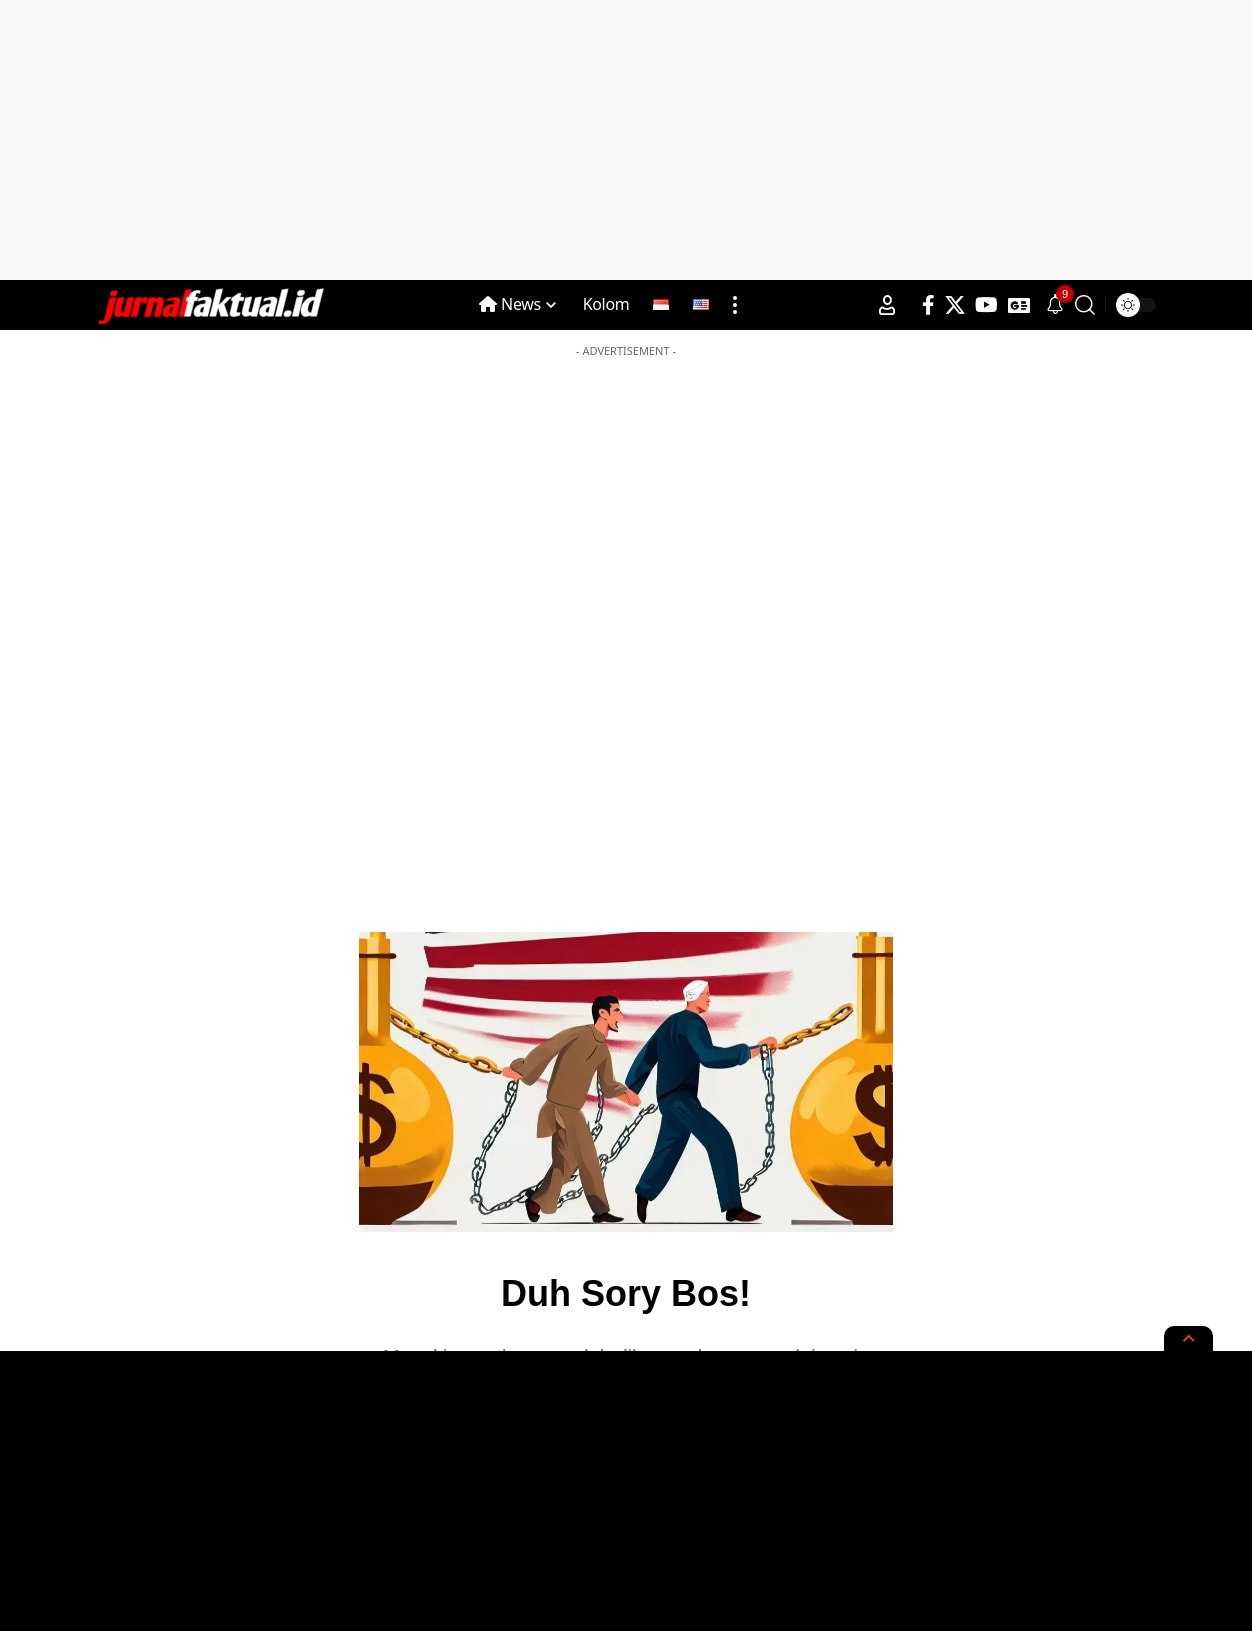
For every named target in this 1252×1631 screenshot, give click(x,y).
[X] (955, 305)
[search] (1085, 305)
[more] (735, 305)
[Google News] (1019, 305)
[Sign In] (887, 305)
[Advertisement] (626, 140)
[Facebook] (928, 305)
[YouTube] (986, 305)
